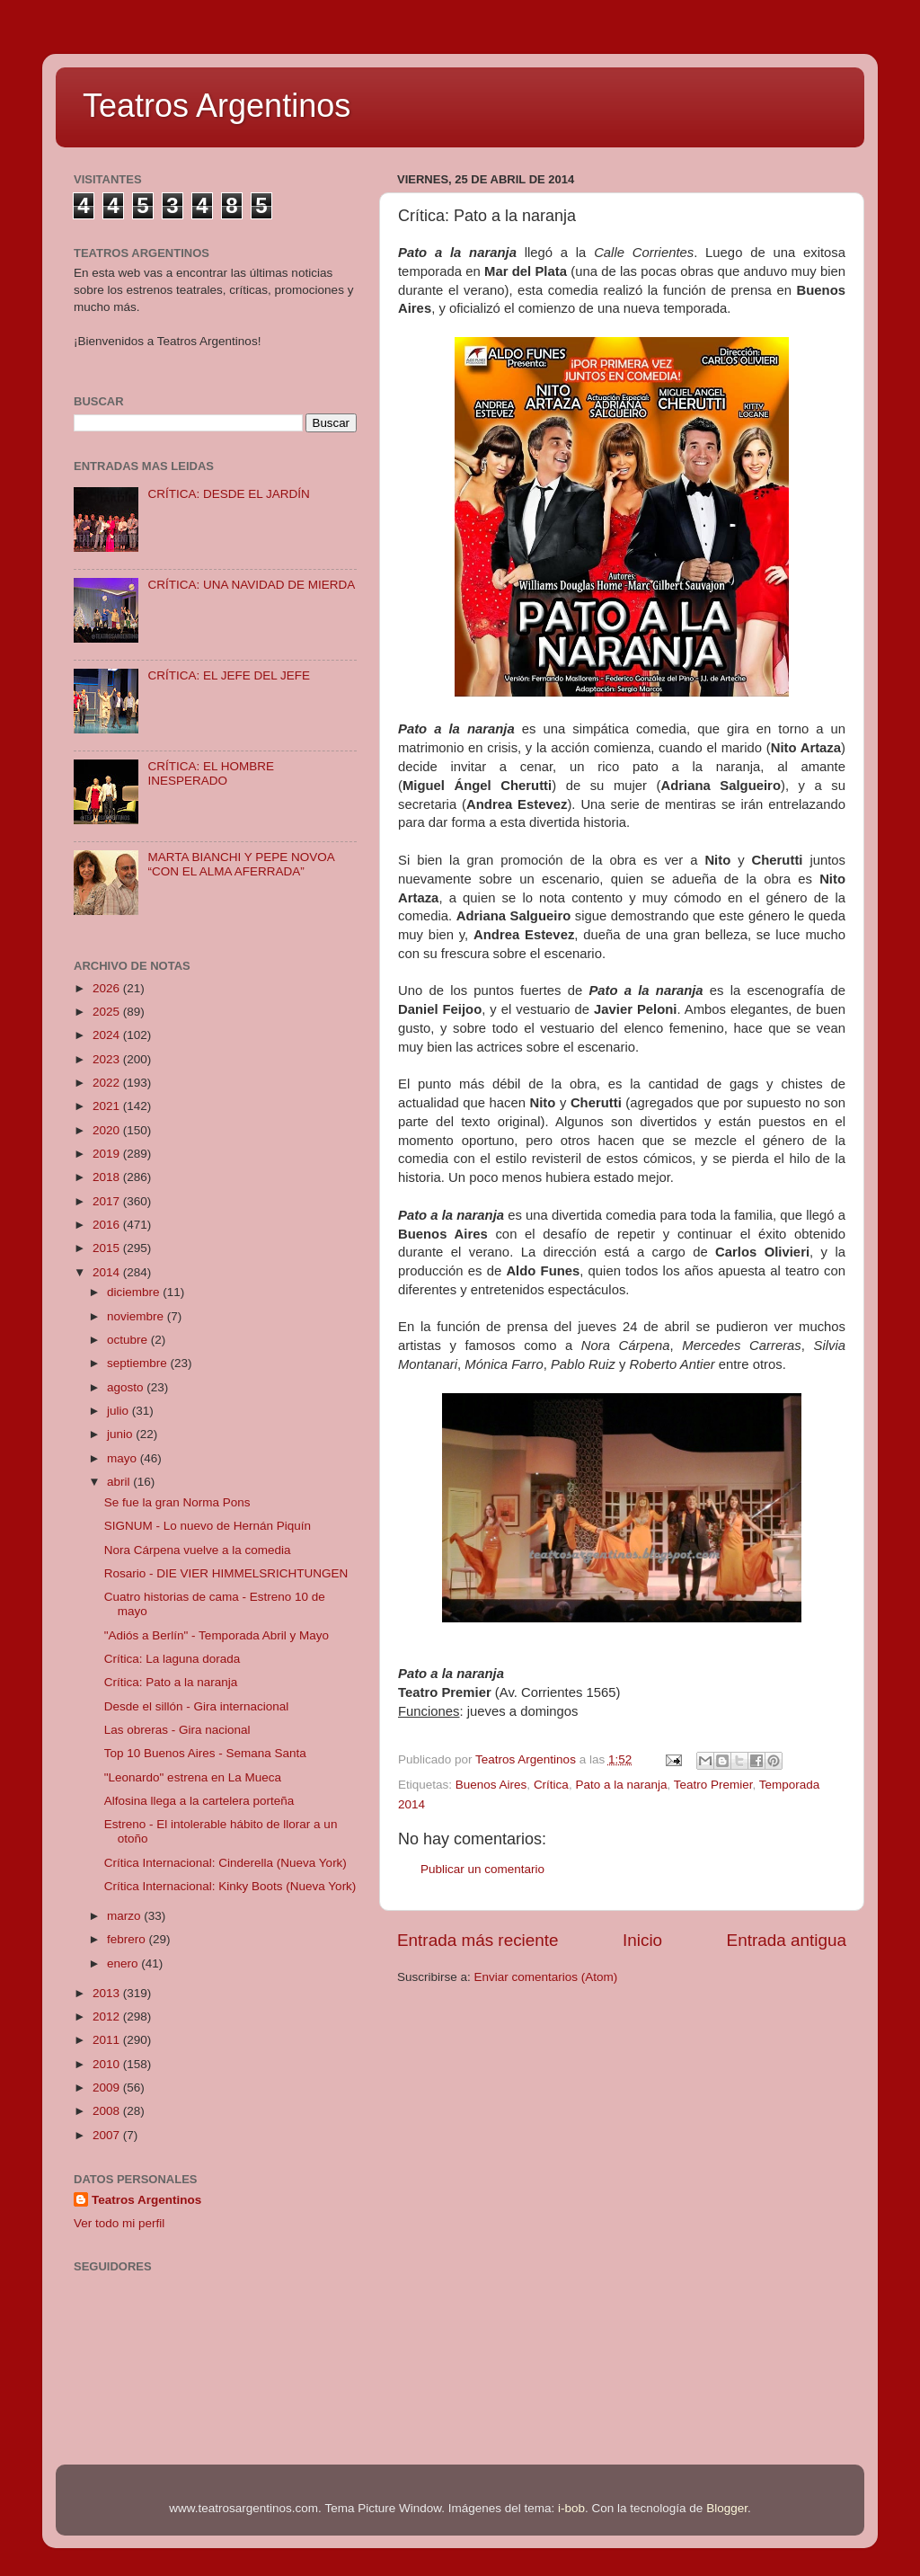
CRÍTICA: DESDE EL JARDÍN (228, 494)
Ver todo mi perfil (119, 2223)
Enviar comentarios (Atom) (546, 1977)
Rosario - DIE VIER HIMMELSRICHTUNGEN (226, 1573)
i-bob (571, 2508)
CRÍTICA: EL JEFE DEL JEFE (228, 675)
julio (119, 1410)
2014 (108, 1272)
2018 (108, 1177)
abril (120, 1481)
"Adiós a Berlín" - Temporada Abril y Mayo (216, 1635)
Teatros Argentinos (216, 105)
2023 (108, 1059)
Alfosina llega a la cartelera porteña (199, 1801)
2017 (108, 1201)
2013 (108, 1993)
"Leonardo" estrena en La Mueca (192, 1777)
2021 (108, 1106)
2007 (108, 2135)
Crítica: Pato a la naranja (171, 1682)
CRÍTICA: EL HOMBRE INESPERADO (210, 773)
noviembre (137, 1316)
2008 (108, 2111)
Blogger (727, 2508)
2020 (108, 1130)
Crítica (551, 1784)
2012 (108, 2016)
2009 (108, 2087)
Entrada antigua (786, 1940)
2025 (108, 1011)
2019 (108, 1153)
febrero (128, 1939)
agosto (126, 1387)
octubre (129, 1339)
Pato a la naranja (621, 1784)
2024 (108, 1035)
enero (124, 1963)
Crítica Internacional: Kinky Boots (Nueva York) (230, 1886)
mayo (123, 1458)
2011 (108, 2040)
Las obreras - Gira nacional (177, 1730)
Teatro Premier (713, 1784)
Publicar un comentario (482, 1869)
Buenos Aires (491, 1784)
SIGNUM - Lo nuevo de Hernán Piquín (207, 1525)
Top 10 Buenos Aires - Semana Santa (205, 1753)
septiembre (139, 1363)
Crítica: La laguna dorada (172, 1659)
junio (121, 1434)
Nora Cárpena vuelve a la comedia (197, 1550)
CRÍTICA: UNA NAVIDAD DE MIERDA (251, 584)
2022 (108, 1082)
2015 (108, 1248)
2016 (108, 1224)
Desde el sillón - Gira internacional (196, 1706)
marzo (125, 1916)
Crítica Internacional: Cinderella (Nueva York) (225, 1863)
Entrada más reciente (478, 1940)
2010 (108, 2064)
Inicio (642, 1940)
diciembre (135, 1292)
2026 (108, 988)
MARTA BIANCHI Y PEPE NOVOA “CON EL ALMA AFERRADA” (240, 864)
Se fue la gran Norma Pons (177, 1502)
